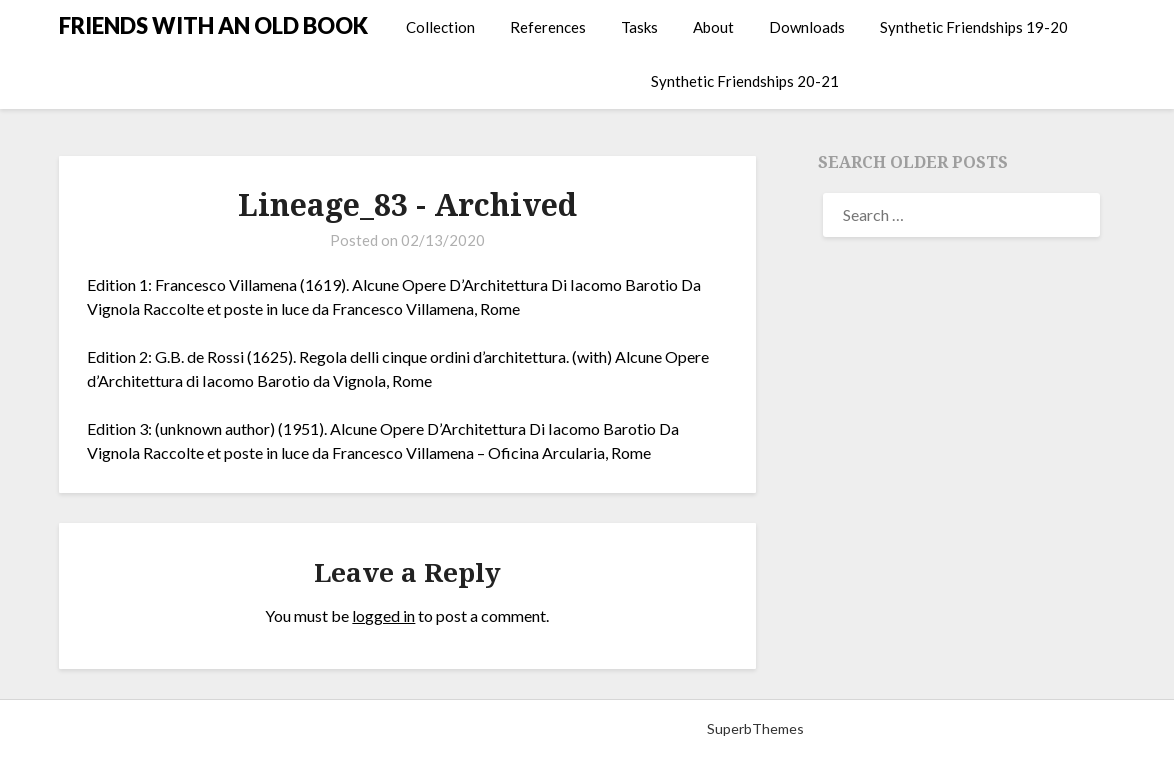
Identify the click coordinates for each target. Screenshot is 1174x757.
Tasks (639, 27)
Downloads (807, 27)
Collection (440, 27)
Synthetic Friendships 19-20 (974, 27)
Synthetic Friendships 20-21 (745, 81)
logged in (383, 615)
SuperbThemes (755, 728)
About (713, 27)
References (548, 27)
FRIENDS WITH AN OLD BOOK (213, 25)
